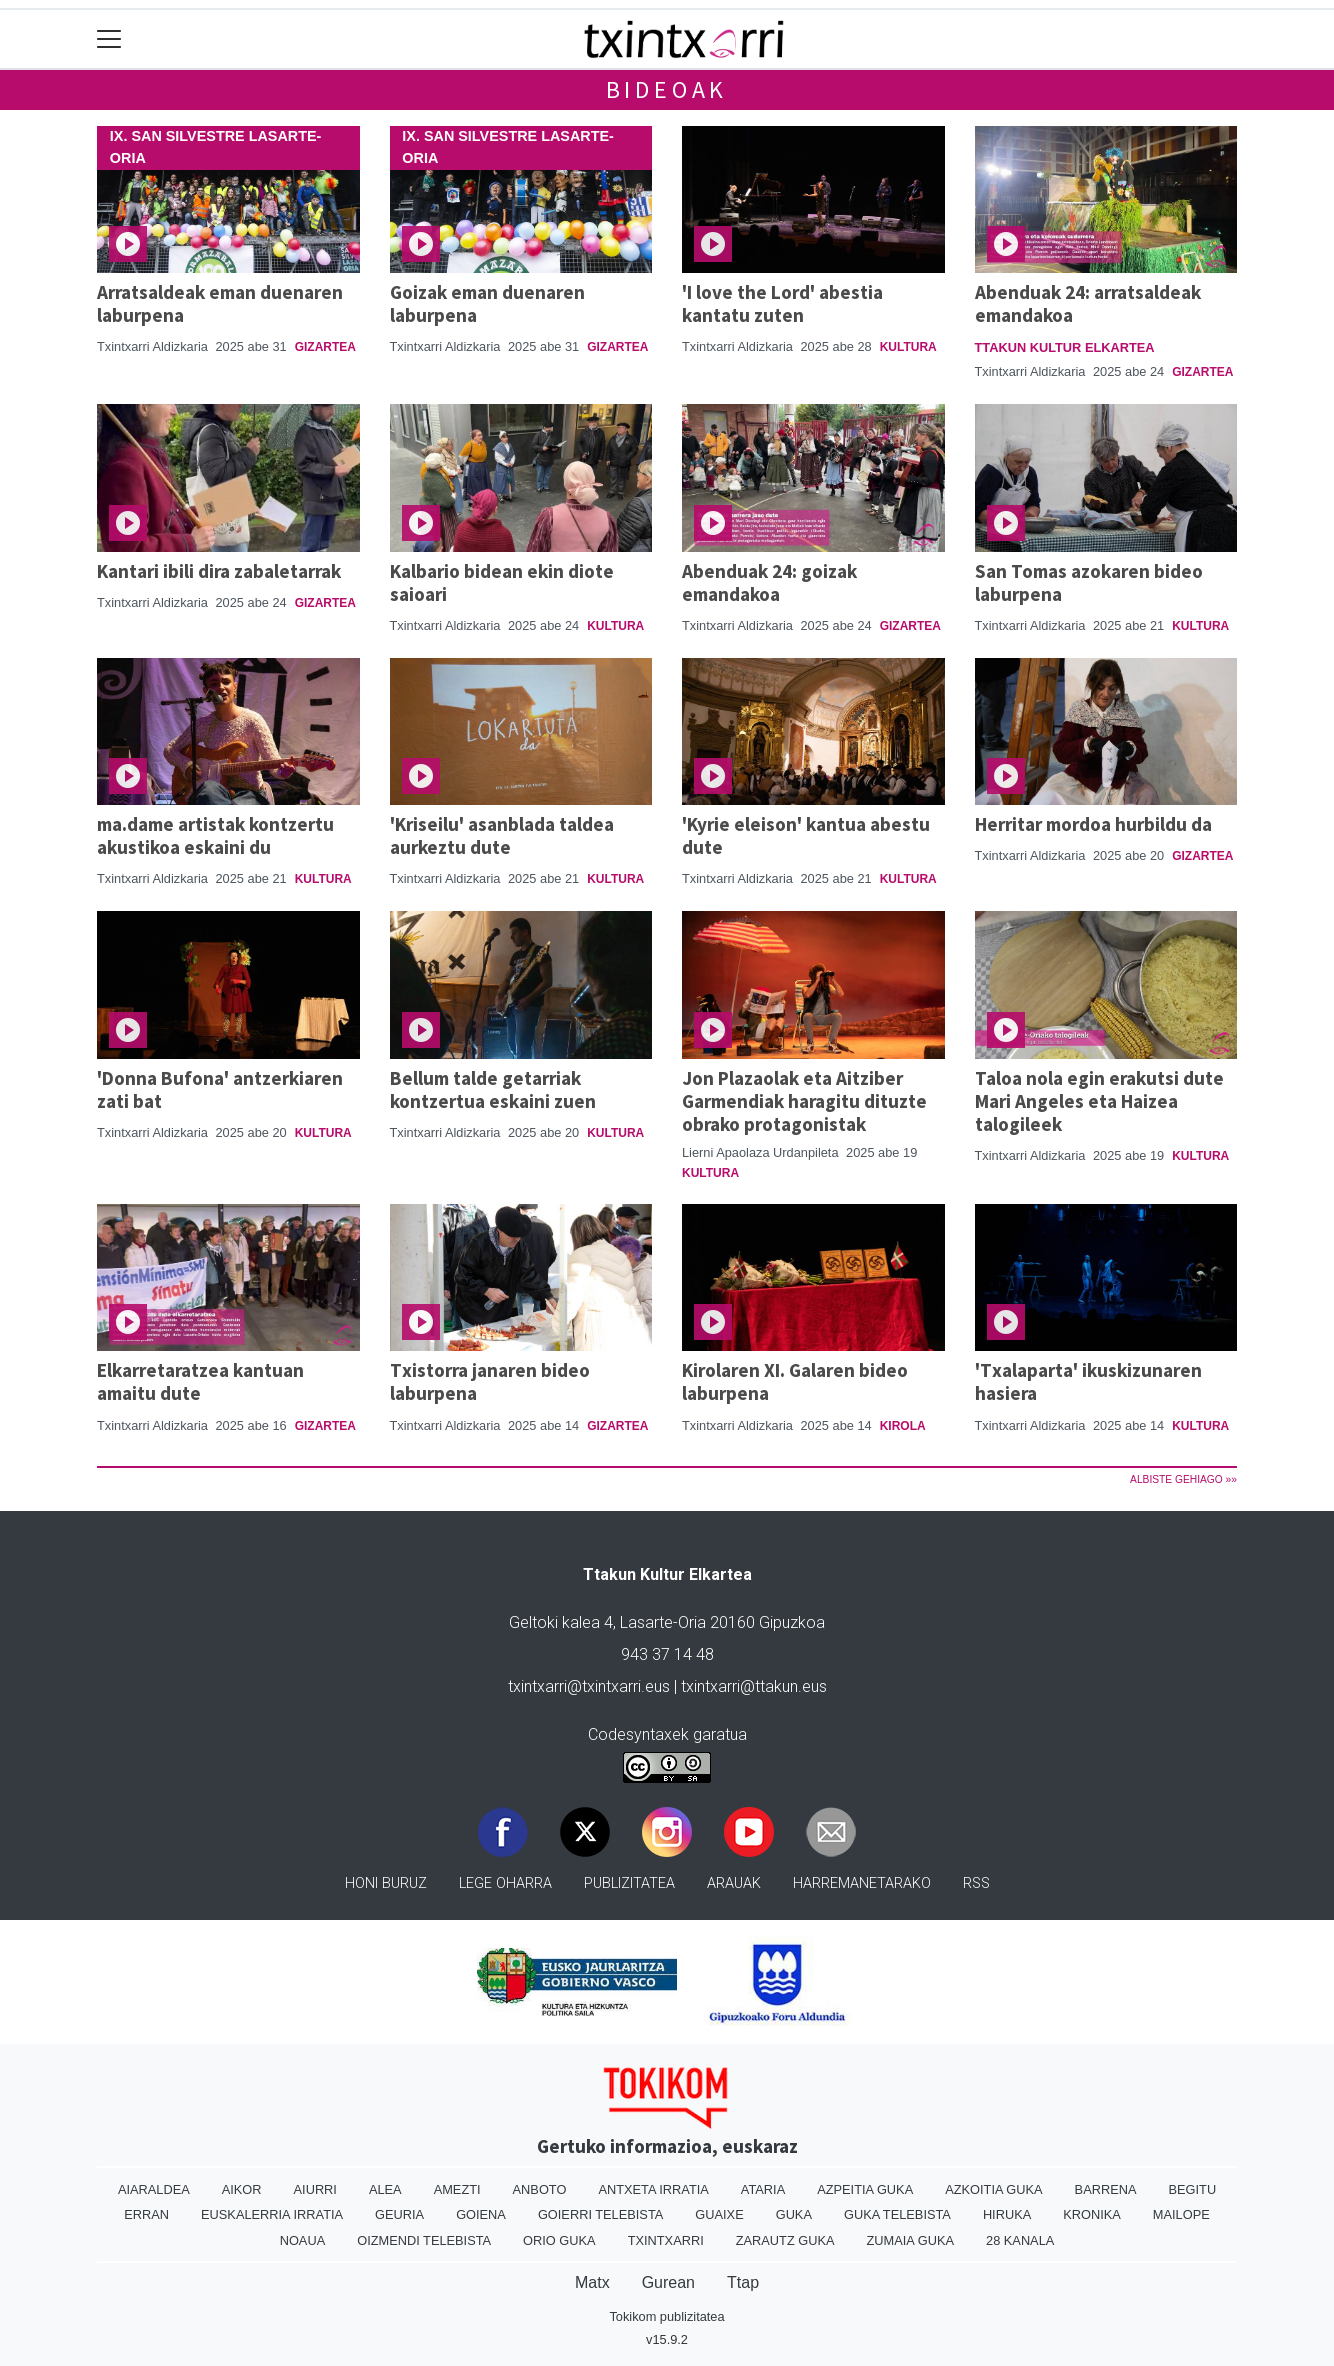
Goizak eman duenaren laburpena (487, 303)
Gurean (668, 2282)
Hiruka (1007, 2214)
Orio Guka (559, 2240)
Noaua (303, 2240)
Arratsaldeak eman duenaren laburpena (220, 303)
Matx (592, 2282)
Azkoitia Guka (993, 2189)
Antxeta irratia (653, 2189)
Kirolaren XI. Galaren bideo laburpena (795, 1381)
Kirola (903, 1426)
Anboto (540, 2189)
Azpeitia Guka (865, 2189)
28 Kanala (1020, 2240)
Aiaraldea (154, 2189)
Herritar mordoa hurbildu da (1093, 824)
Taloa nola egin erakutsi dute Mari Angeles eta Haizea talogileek (1099, 1101)
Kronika (1092, 2214)
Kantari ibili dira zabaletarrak (219, 571)
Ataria (763, 2189)
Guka (794, 2214)
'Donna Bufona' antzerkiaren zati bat (220, 1089)
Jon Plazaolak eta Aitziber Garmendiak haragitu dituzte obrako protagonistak (804, 1101)
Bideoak (667, 89)
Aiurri (315, 2189)
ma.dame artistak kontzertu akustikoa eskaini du (215, 835)
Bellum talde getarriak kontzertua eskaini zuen (493, 1089)
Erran (146, 2214)
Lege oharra (505, 1883)
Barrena (1106, 2189)
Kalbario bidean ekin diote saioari (502, 582)
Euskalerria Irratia (272, 2214)
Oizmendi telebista (424, 2240)
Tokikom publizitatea (666, 2316)
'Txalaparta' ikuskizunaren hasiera (1088, 1381)
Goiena (481, 2214)
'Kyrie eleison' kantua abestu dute (806, 835)
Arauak (734, 1883)
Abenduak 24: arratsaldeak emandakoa (1088, 303)
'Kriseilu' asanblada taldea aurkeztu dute (502, 835)
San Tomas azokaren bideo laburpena (1089, 582)
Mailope (1181, 2214)
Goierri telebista (600, 2214)
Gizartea (325, 347)
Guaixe (719, 2214)
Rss (976, 1883)
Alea (385, 2189)
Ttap (743, 2282)
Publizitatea (629, 1883)
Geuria (399, 2214)
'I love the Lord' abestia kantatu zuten (782, 303)
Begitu (1192, 2189)
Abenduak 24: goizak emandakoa (769, 582)
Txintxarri (666, 2240)
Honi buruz (386, 1883)
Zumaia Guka (910, 2240)
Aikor (242, 2189)
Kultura (908, 347)
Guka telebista (897, 2214)
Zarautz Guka (785, 2240)
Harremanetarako (862, 1883)
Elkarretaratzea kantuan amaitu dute (200, 1381)
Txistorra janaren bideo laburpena (490, 1381)
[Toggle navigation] (109, 39)
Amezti (457, 2189)
